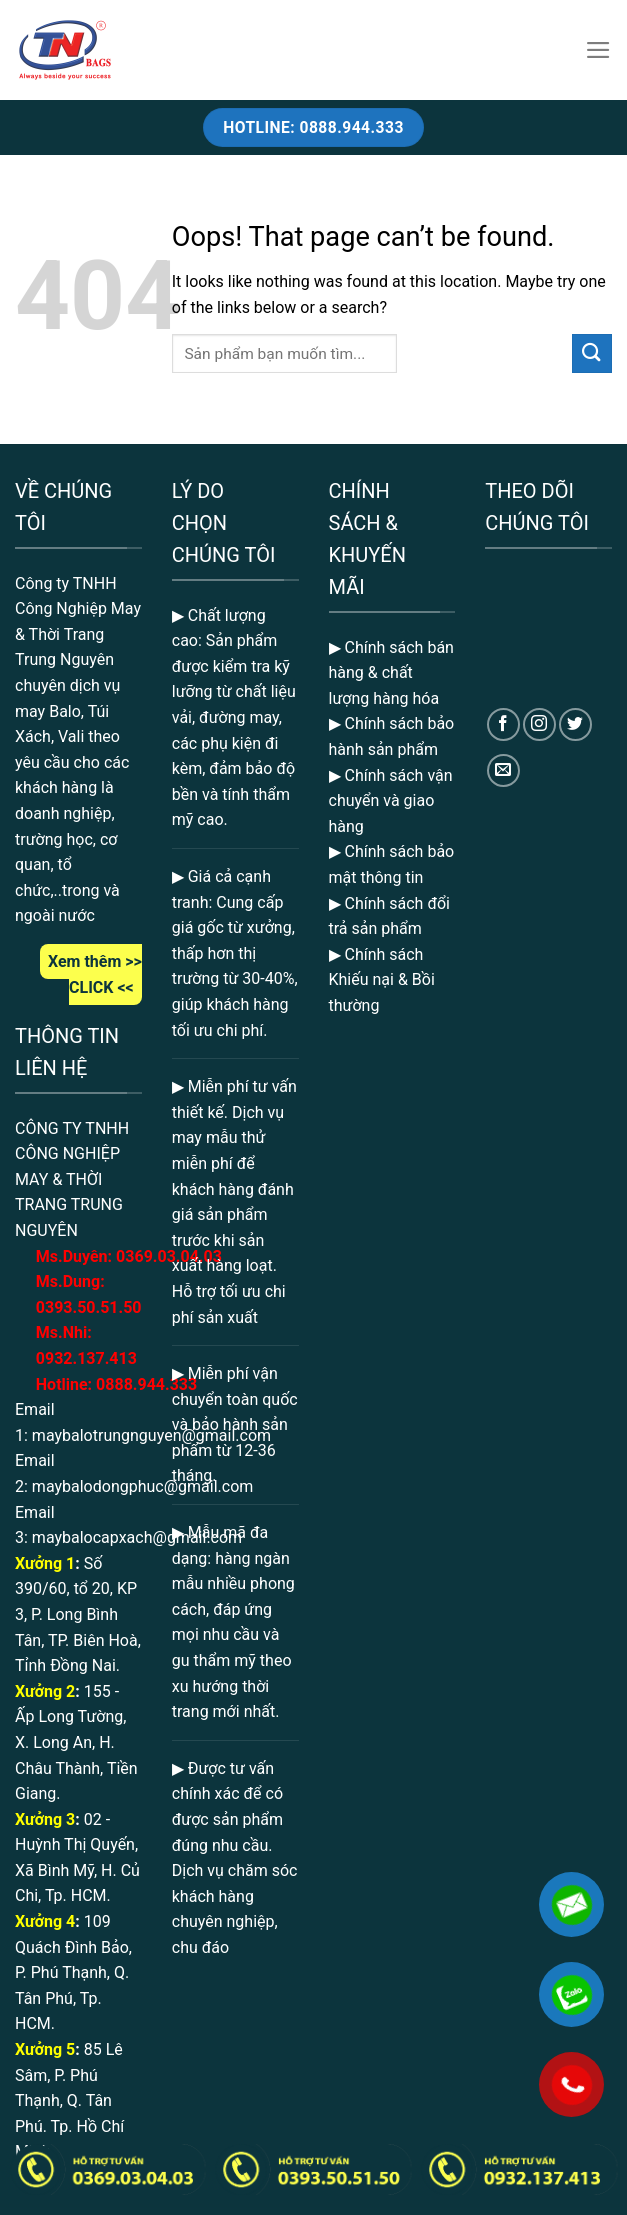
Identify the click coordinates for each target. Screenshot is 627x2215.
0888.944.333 (146, 1384)
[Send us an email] (503, 770)
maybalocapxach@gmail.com (137, 1537)
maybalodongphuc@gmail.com (142, 1486)
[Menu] (598, 50)
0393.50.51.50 (89, 1307)
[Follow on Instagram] (539, 724)
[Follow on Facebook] (503, 724)
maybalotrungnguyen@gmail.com (151, 1435)
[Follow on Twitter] (575, 724)
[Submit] (592, 353)
